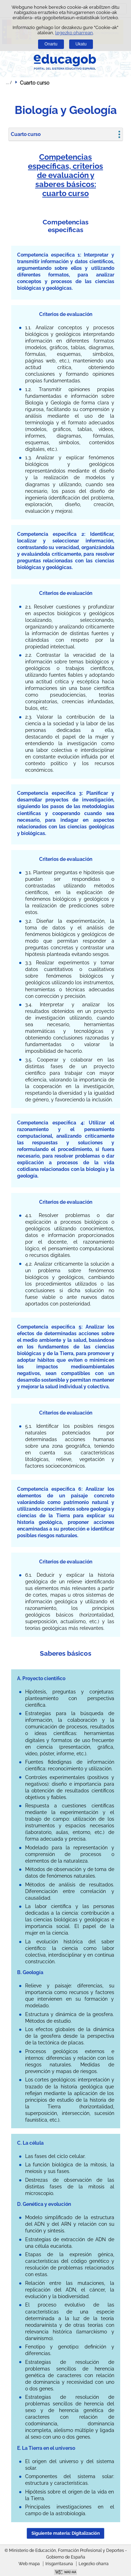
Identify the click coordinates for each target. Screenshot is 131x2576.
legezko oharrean (74, 32)
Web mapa (29, 2563)
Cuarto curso (26, 134)
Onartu (50, 44)
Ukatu (81, 44)
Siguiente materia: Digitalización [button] (65, 2533)
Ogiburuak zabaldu (9, 82)
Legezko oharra (94, 2563)
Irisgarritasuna (59, 2563)
